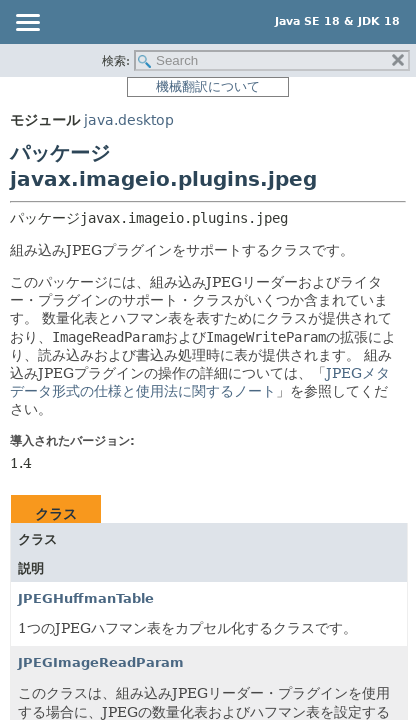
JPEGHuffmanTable (86, 598)
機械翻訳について (208, 86)
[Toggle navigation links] (27, 24)
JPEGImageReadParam (101, 662)
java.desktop (129, 120)
